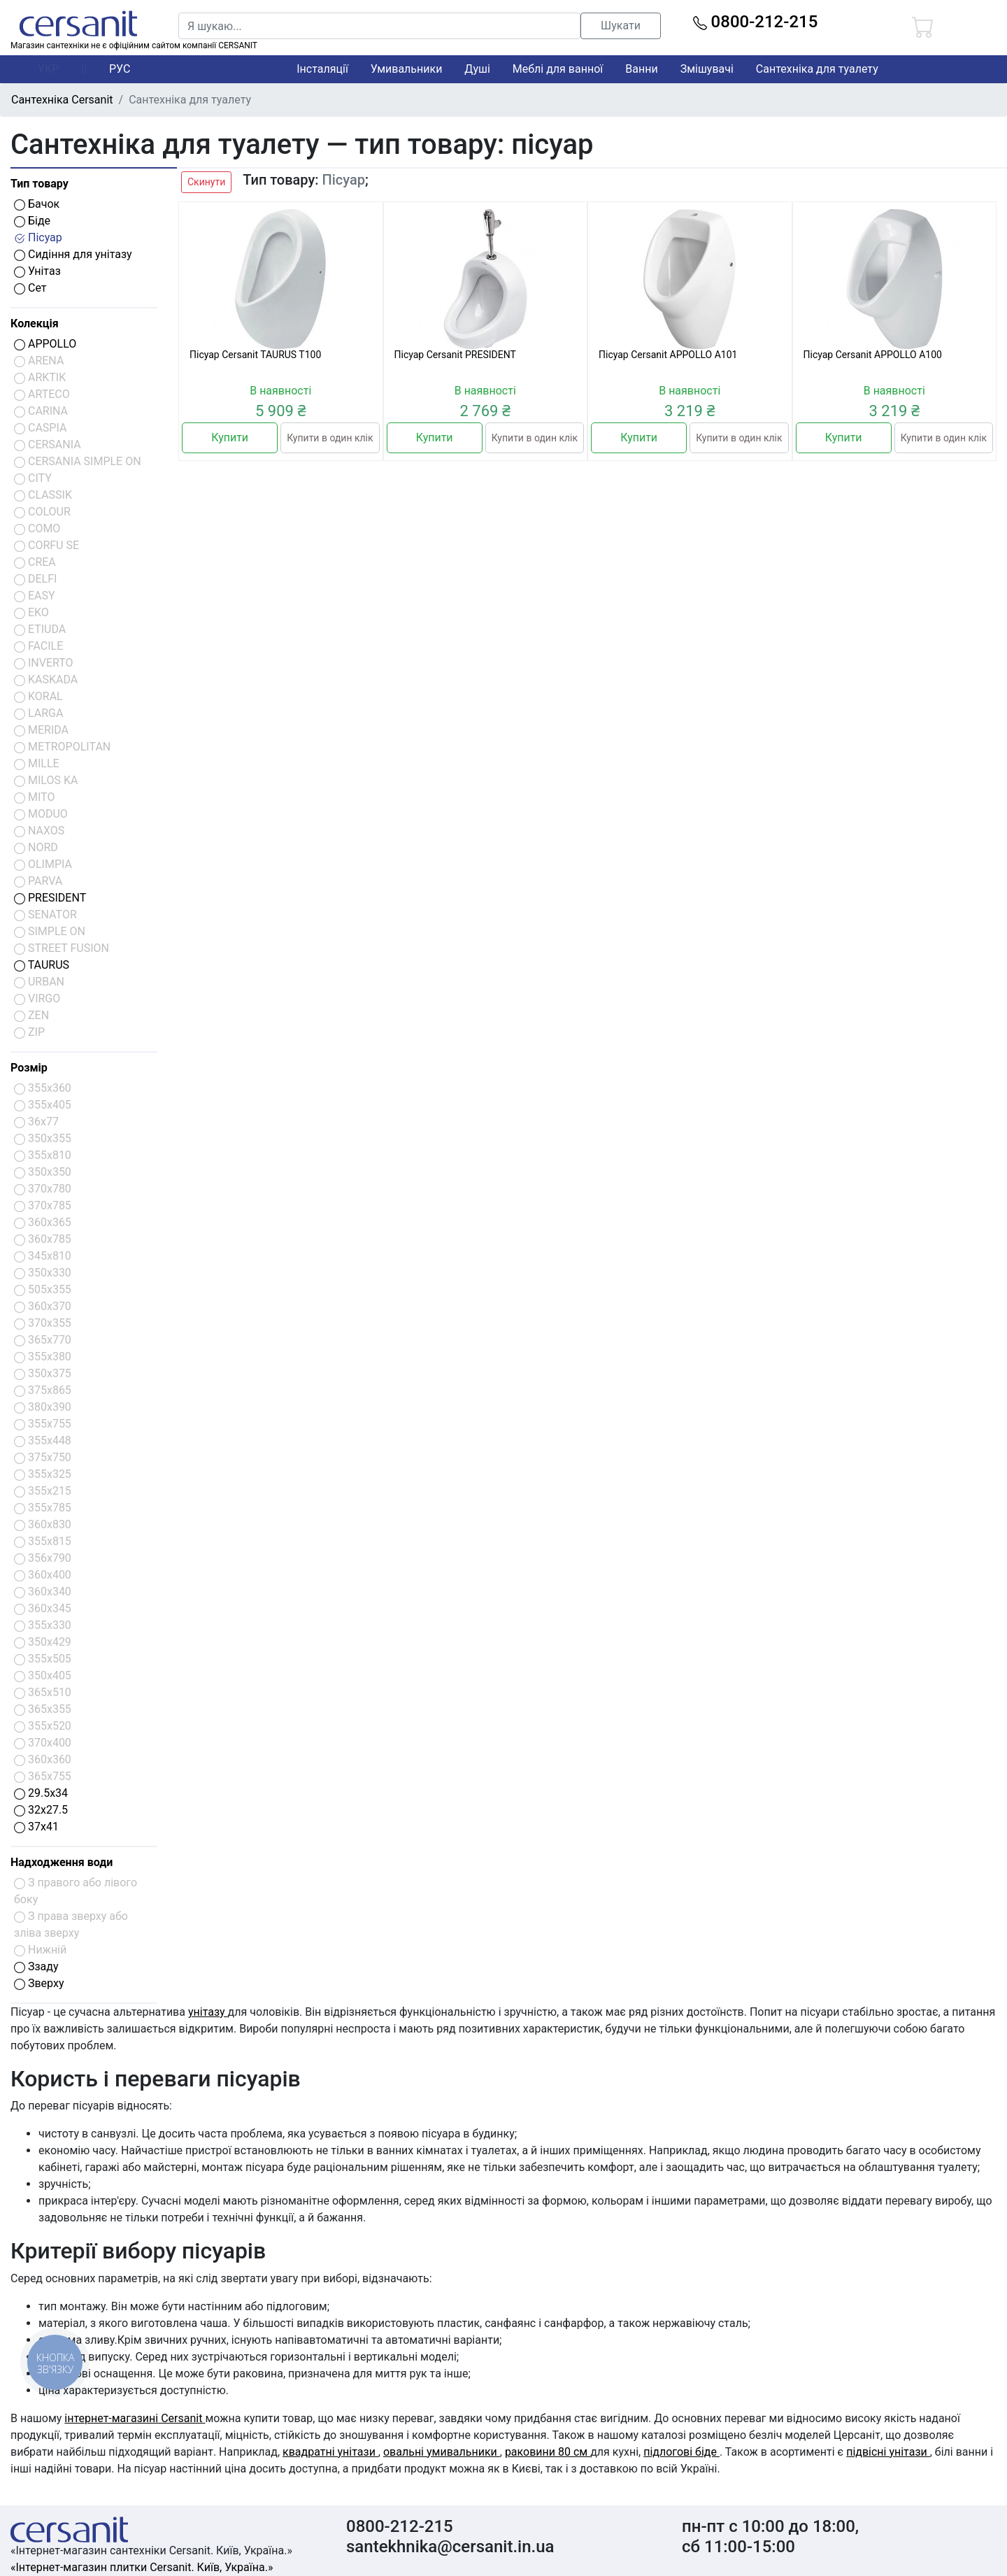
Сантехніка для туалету (817, 69)
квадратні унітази (330, 2451)
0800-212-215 (755, 21)
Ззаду (36, 1966)
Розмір (29, 1067)
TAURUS (41, 965)
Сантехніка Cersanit (62, 99)
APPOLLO (45, 343)
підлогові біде (681, 2451)
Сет (30, 287)
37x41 (36, 1826)
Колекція (34, 323)
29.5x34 (41, 1793)
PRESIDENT (50, 897)
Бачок (36, 204)
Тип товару (39, 183)
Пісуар (38, 237)
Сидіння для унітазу (73, 254)
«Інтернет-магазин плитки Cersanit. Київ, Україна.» (141, 2567)
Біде (32, 220)
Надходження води (61, 1862)
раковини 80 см (547, 2451)
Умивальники (407, 69)
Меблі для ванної (558, 69)
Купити (229, 437)
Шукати (621, 25)
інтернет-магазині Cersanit (134, 2418)
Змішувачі (707, 69)
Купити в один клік (330, 437)
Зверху (39, 1983)
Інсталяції (322, 69)
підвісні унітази (888, 2451)
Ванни (641, 69)
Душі (477, 69)
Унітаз (37, 271)
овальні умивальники (441, 2451)
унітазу (208, 2012)
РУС (119, 69)
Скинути (206, 181)
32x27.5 (41, 1809)
